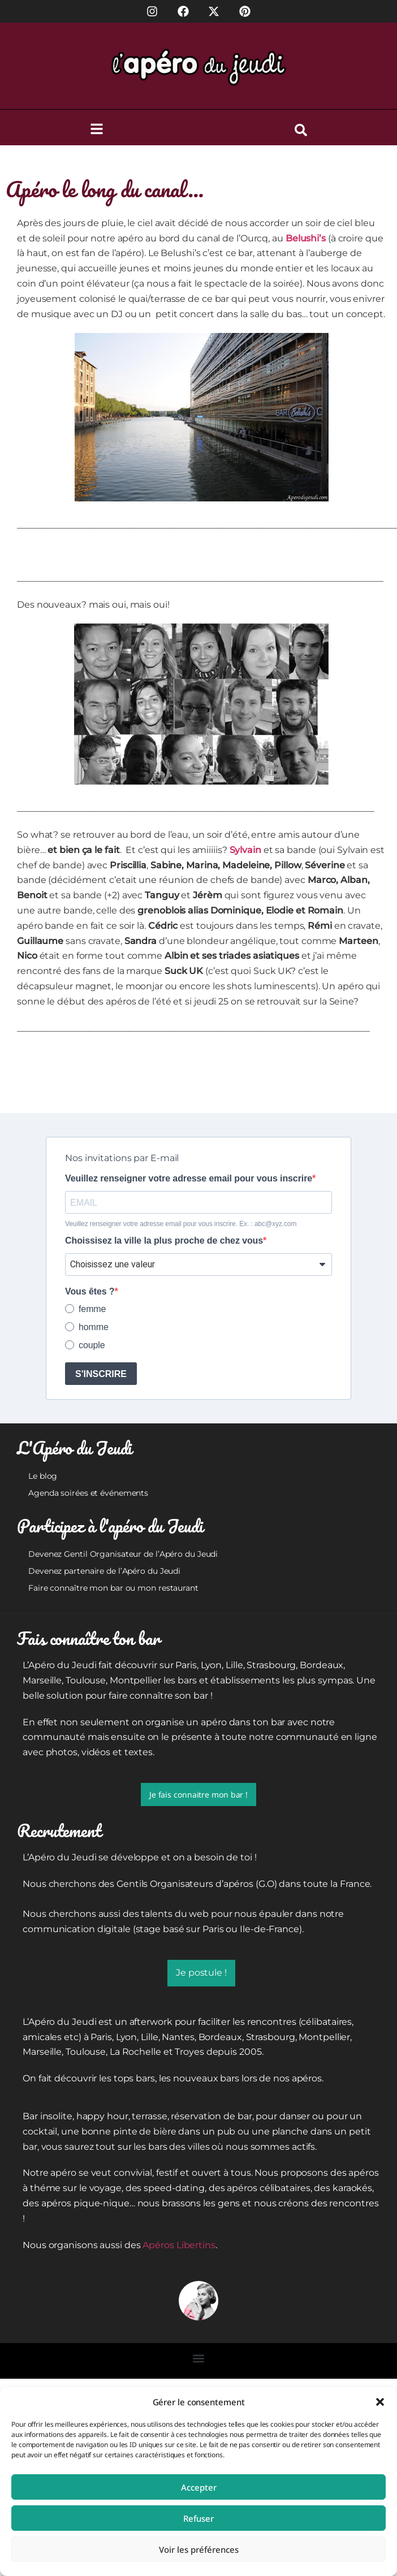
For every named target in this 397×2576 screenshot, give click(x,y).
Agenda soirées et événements (88, 1493)
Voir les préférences (199, 2549)
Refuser (198, 2518)
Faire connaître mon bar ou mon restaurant (113, 1588)
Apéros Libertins (179, 2245)
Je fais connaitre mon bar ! (198, 1794)
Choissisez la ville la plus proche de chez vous (164, 1240)
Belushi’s (306, 238)
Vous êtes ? (90, 1291)
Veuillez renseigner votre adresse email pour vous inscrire (188, 1178)
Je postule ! (201, 1972)
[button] (380, 2402)
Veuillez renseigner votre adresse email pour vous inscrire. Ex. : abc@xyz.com (180, 1223)
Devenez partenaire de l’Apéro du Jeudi (104, 1571)
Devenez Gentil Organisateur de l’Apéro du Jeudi (123, 1554)
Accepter (199, 2487)
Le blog (42, 1476)
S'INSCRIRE (101, 1374)
